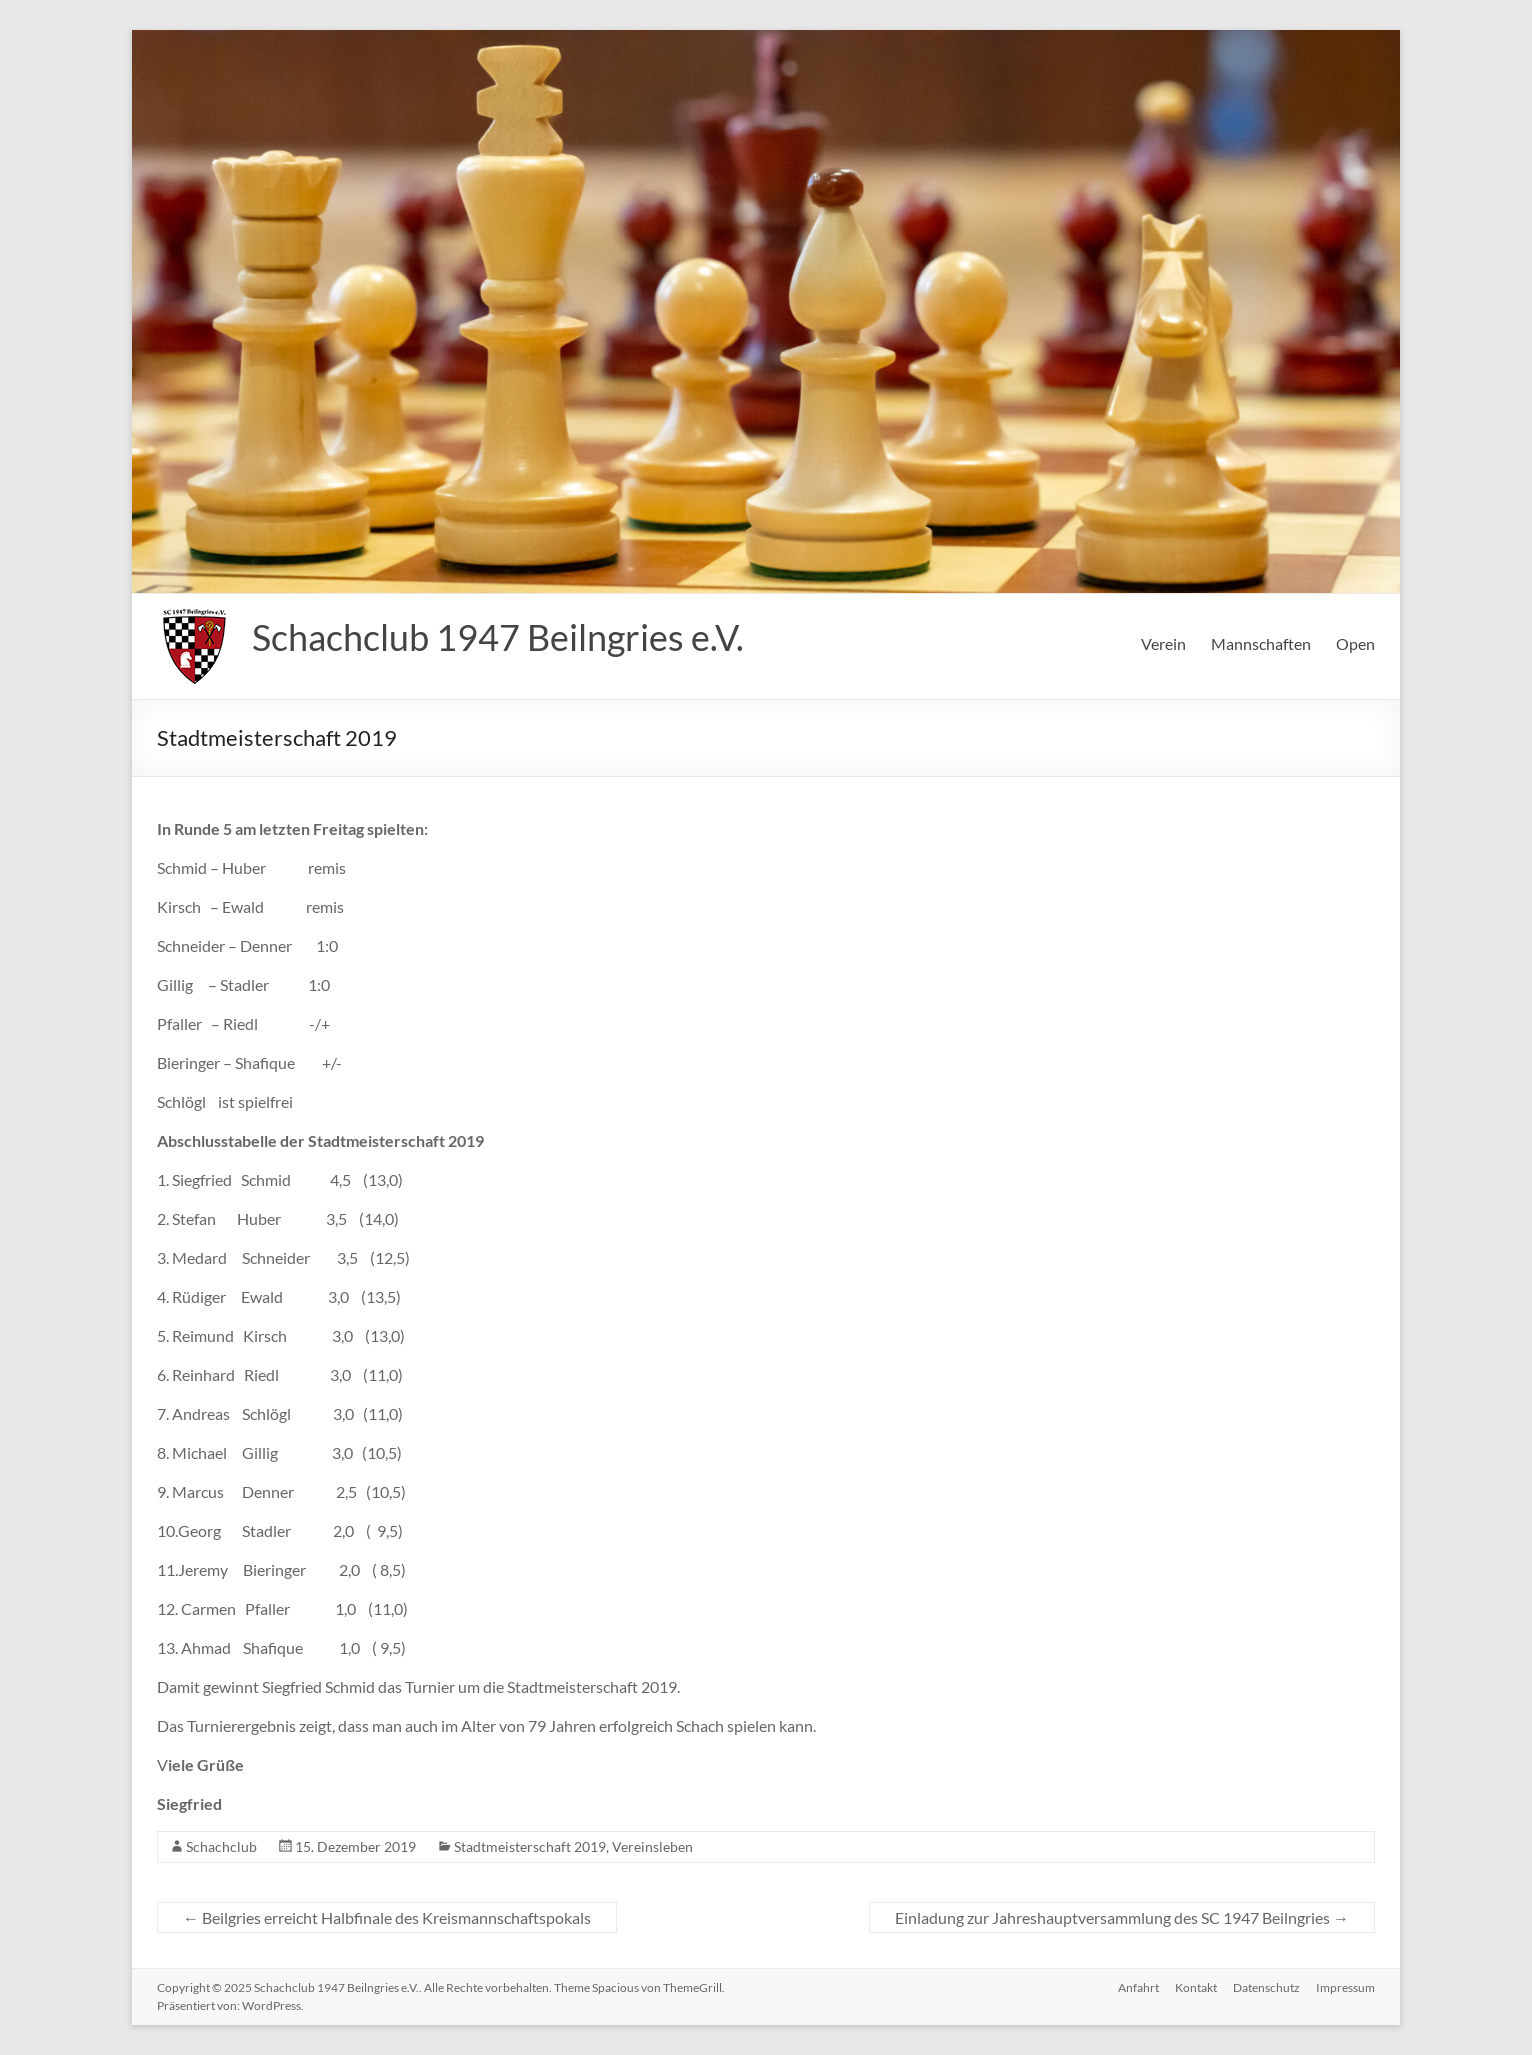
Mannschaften (1261, 643)
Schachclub (221, 1846)
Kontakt (1196, 1987)
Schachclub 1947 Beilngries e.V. (498, 637)
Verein (1163, 643)
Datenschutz (1266, 1987)
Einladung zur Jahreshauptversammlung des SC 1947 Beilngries (1122, 1917)
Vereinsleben (652, 1846)
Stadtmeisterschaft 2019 (530, 1846)
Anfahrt (1138, 1987)
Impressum (1345, 1987)
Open (1355, 643)
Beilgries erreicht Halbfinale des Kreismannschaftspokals (387, 1917)
